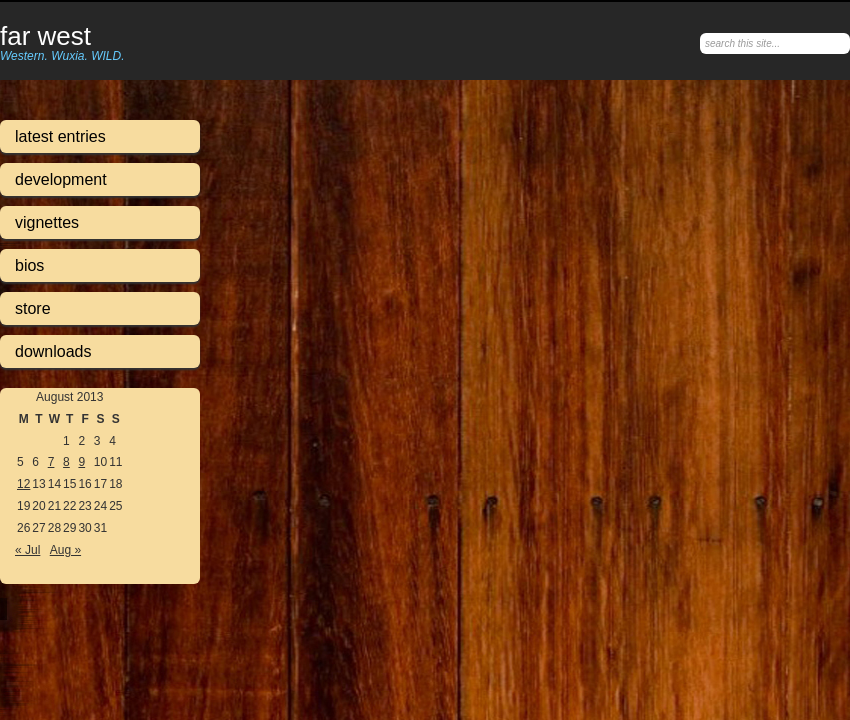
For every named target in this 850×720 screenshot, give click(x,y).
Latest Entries (60, 136)
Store (33, 308)
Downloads (53, 351)
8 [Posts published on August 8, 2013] (66, 462)
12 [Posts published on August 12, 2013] (23, 484)
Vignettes (47, 222)
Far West (45, 37)
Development (61, 179)
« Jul (27, 550)
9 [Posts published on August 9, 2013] (81, 462)
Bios (29, 265)
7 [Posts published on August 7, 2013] (51, 462)
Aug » (65, 550)
